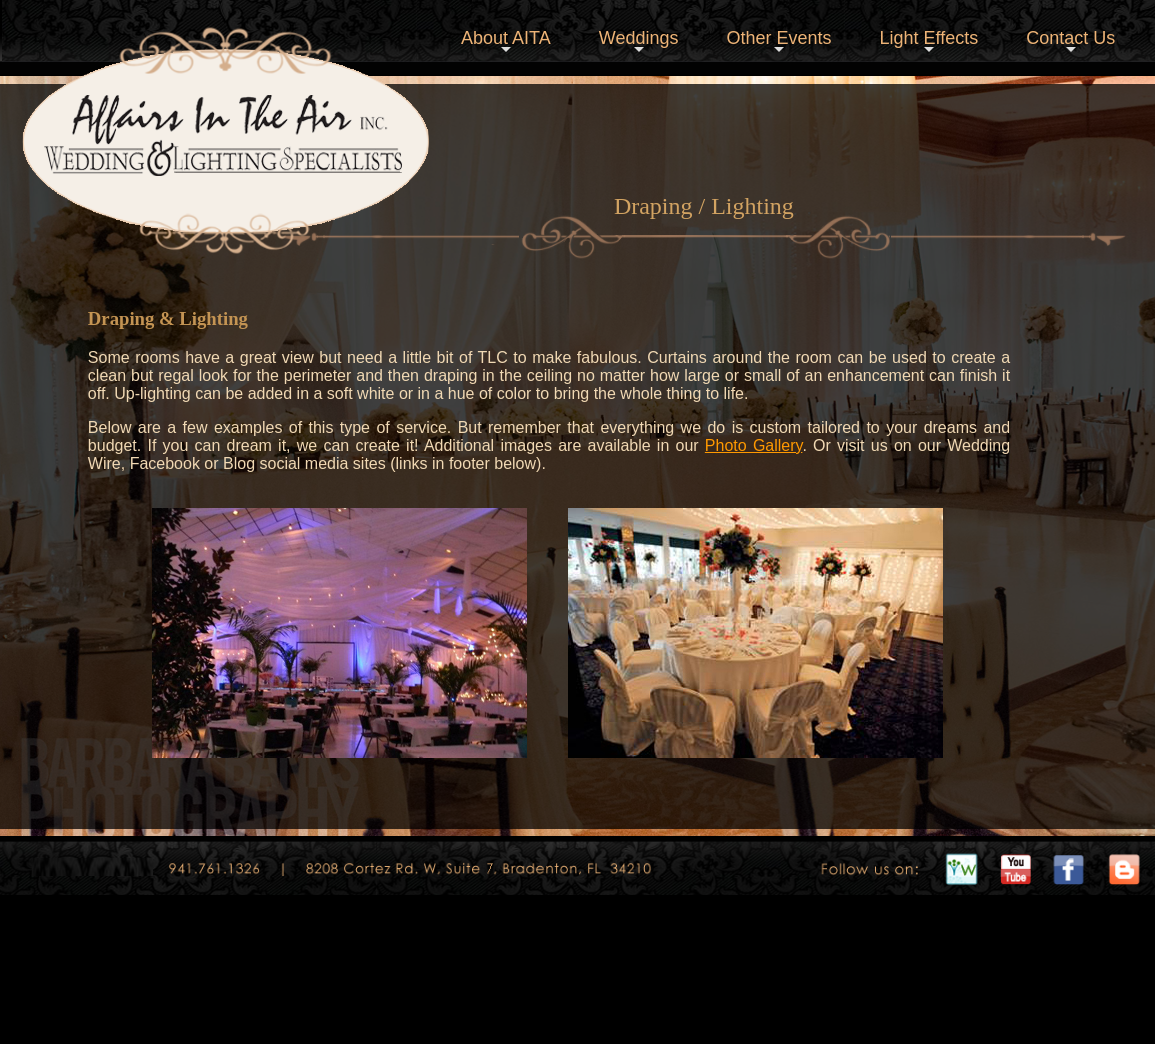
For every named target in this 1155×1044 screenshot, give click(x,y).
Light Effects (928, 43)
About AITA (506, 43)
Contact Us (1070, 43)
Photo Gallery (754, 445)
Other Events (778, 43)
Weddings (639, 43)
